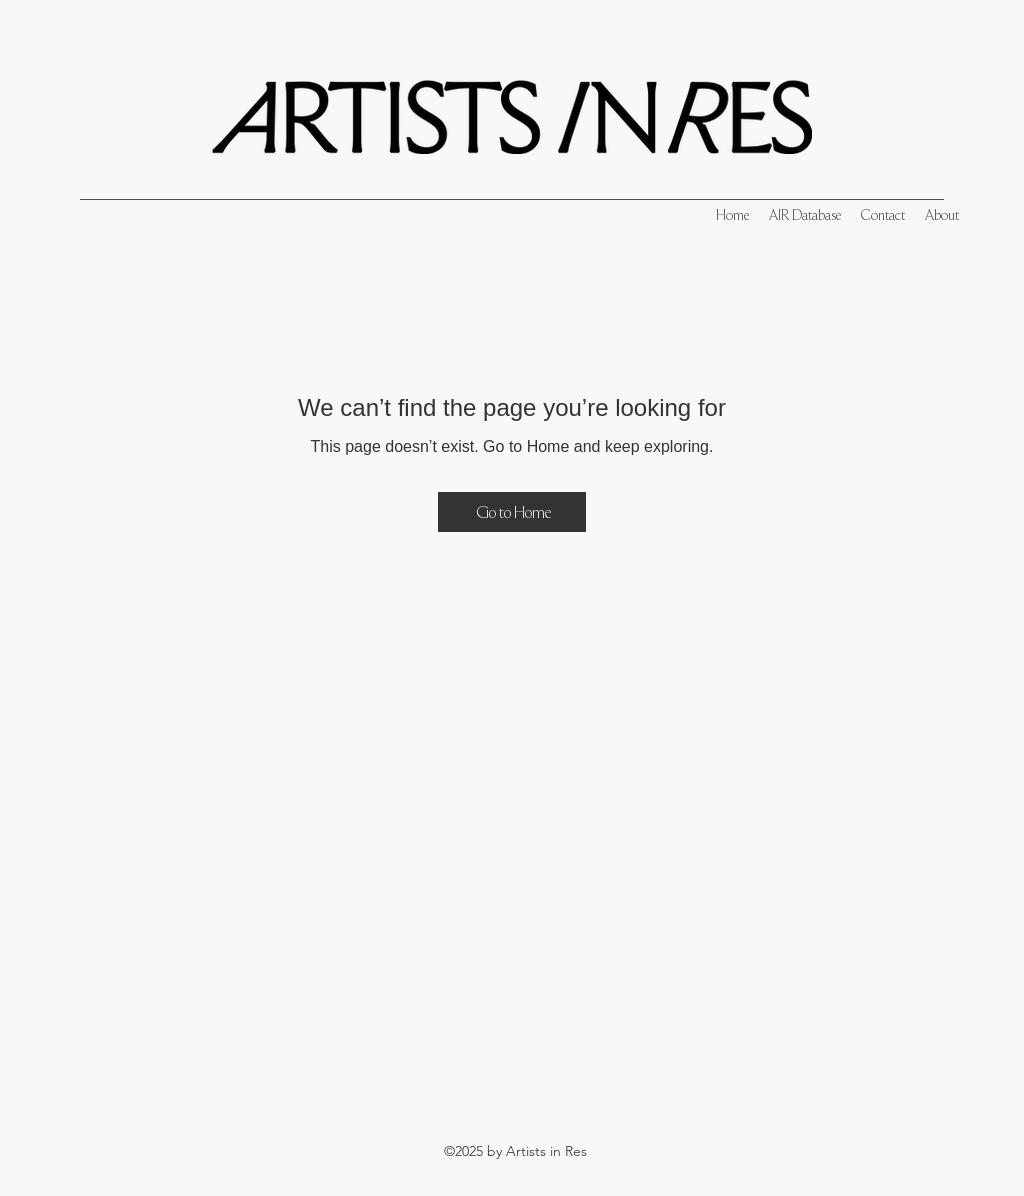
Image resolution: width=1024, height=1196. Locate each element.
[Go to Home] (512, 512)
